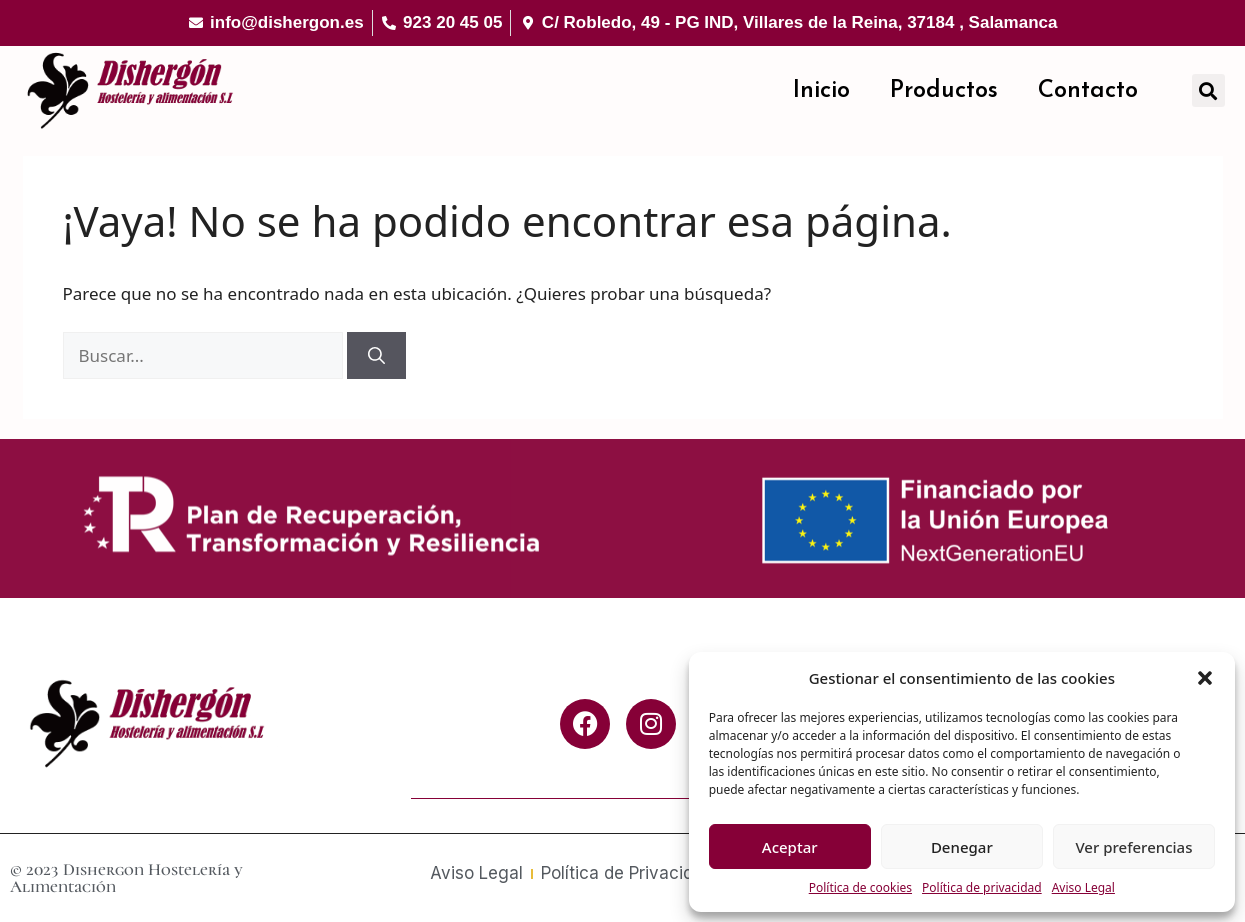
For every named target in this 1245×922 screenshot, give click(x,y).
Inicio (821, 91)
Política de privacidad (982, 887)
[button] (1205, 678)
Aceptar (790, 847)
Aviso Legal (1083, 887)
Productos (944, 91)
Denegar (962, 847)
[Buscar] (376, 356)
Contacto (1088, 91)
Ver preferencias (1133, 847)
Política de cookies (860, 887)
